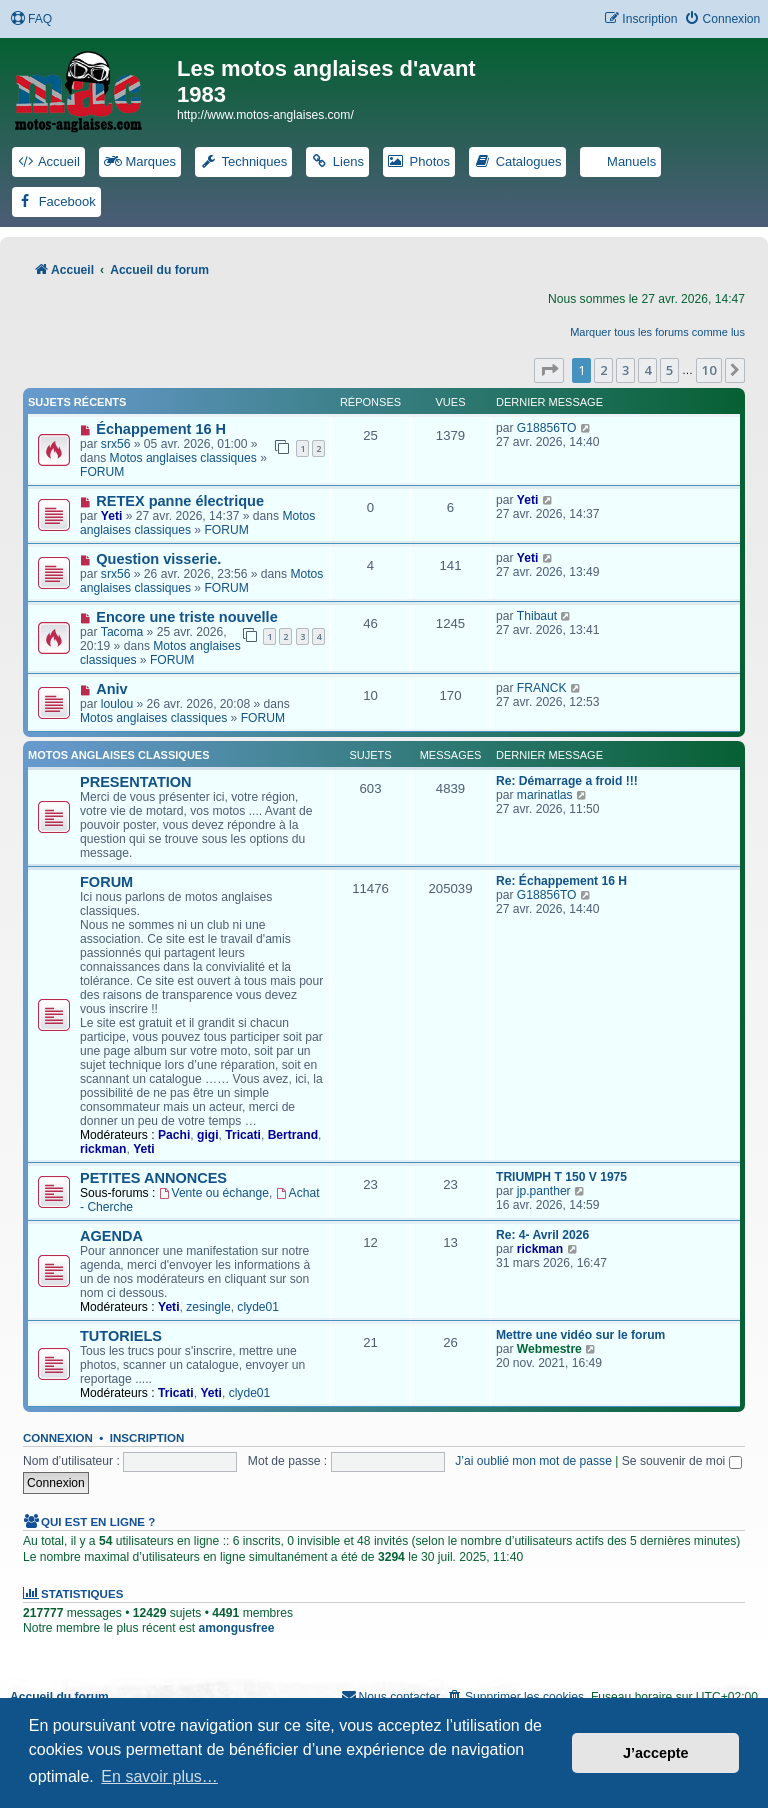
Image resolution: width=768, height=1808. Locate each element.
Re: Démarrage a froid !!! (567, 781)
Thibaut (537, 616)
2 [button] (603, 370)
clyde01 (258, 1307)
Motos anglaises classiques (183, 458)
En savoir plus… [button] (159, 1776)
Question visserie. (158, 559)
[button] (549, 370)
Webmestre (549, 1349)
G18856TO (547, 428)
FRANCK (542, 688)
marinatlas (545, 795)
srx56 (116, 444)
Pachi (174, 1135)
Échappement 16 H (161, 429)
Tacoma (122, 632)
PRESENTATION (136, 782)
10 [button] (709, 370)
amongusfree (236, 1628)
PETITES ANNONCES (153, 1178)
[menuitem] (31, 19)
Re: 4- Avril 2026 (542, 1235)
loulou (117, 704)
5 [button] (669, 370)
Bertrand (293, 1135)
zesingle (208, 1307)
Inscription (147, 1438)
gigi (208, 1135)
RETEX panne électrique (180, 501)
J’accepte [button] (656, 1753)
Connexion (58, 1438)
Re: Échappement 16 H (561, 881)
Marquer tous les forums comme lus (657, 332)
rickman (103, 1149)
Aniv (111, 689)
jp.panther (544, 1191)
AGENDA (111, 1236)
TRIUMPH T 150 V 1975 (561, 1177)
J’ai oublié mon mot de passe (533, 1461)
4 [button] (647, 370)
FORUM (102, 472)
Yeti (112, 516)
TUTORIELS (121, 1336)
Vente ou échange (214, 1193)
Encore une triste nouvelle (187, 617)
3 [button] (625, 370)
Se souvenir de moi (682, 1461)
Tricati (243, 1135)
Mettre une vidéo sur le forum (580, 1335)
